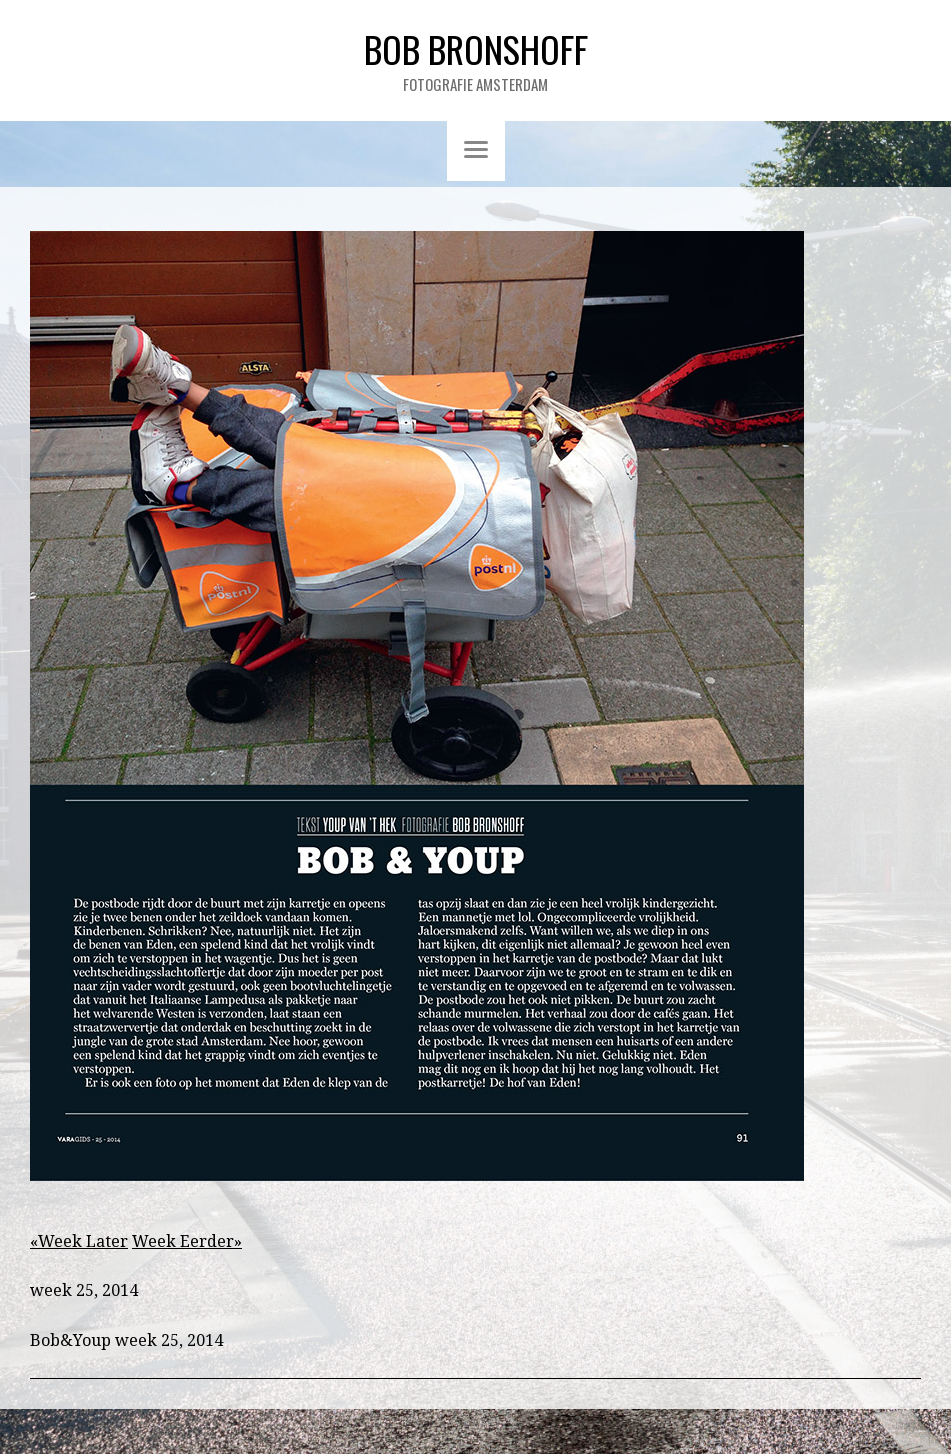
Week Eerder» (187, 1241)
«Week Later (79, 1241)
